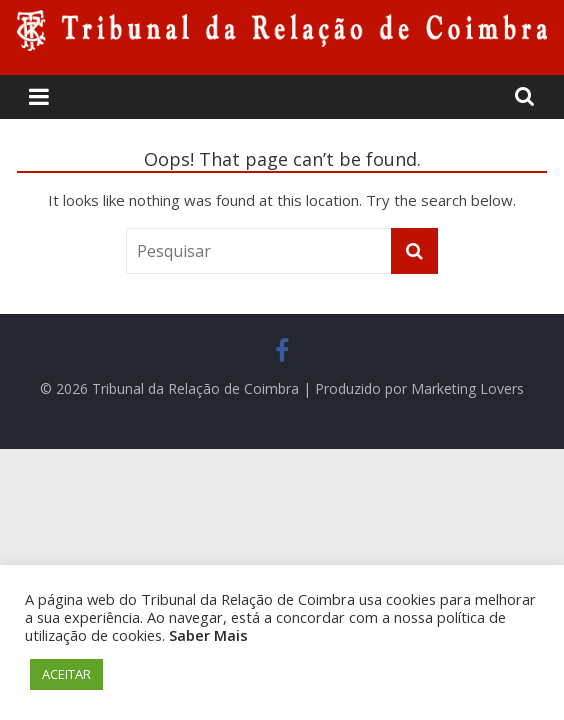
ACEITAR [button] (66, 674)
